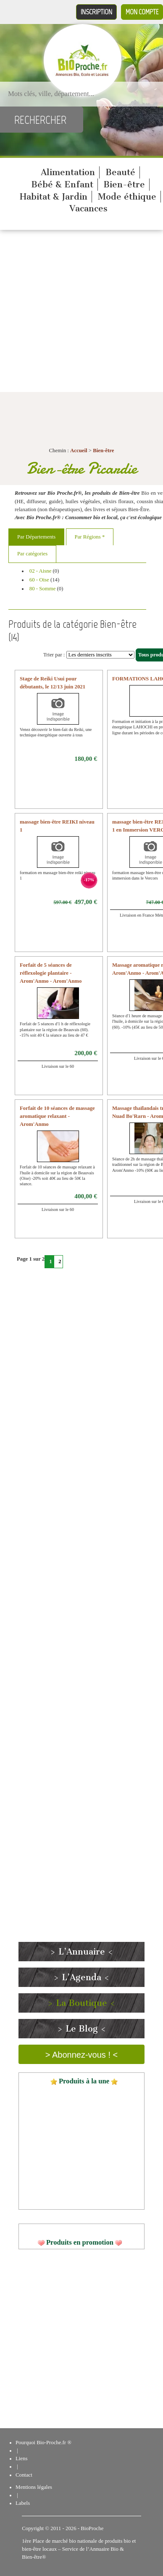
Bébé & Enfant (62, 184)
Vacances (88, 208)
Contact (24, 2475)
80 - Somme (42, 589)
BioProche (92, 2528)
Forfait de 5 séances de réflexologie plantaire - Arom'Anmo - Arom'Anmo (51, 973)
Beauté (120, 172)
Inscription (96, 12)
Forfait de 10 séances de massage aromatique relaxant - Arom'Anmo (57, 1116)
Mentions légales (34, 2487)
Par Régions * (90, 537)
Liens (21, 2458)
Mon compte (142, 12)
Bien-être (124, 184)
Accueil (78, 450)
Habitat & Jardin (53, 197)
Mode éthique (127, 197)
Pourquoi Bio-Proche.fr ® (43, 2442)
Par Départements (36, 537)
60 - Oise (39, 580)
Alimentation (68, 172)
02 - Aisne (40, 571)
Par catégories (32, 554)
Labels (23, 2503)
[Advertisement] (79, 313)
